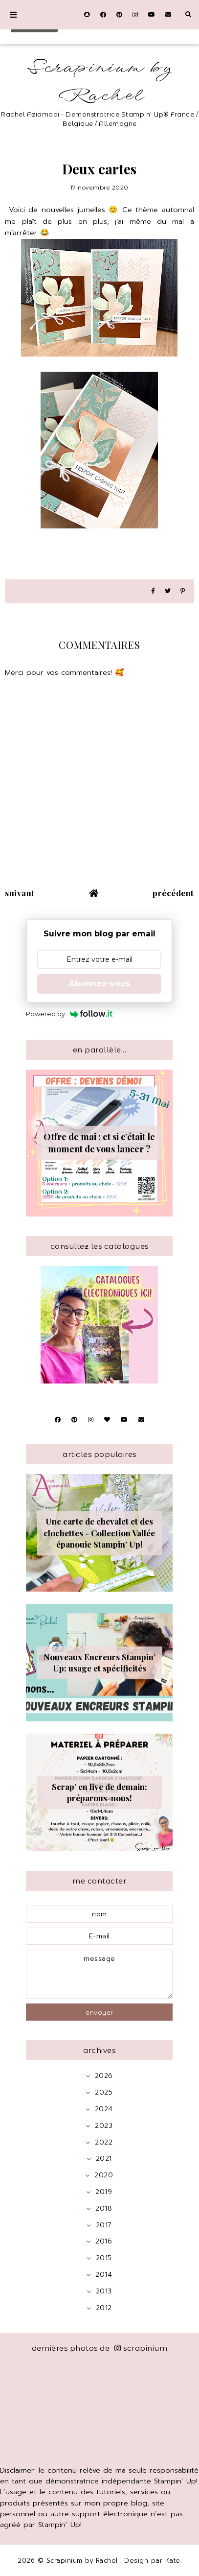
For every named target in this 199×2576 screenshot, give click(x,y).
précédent (173, 892)
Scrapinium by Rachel (100, 82)
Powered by (69, 1014)
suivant (20, 892)
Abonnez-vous (99, 983)
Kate (172, 2560)
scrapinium (141, 2348)
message (99, 1974)
